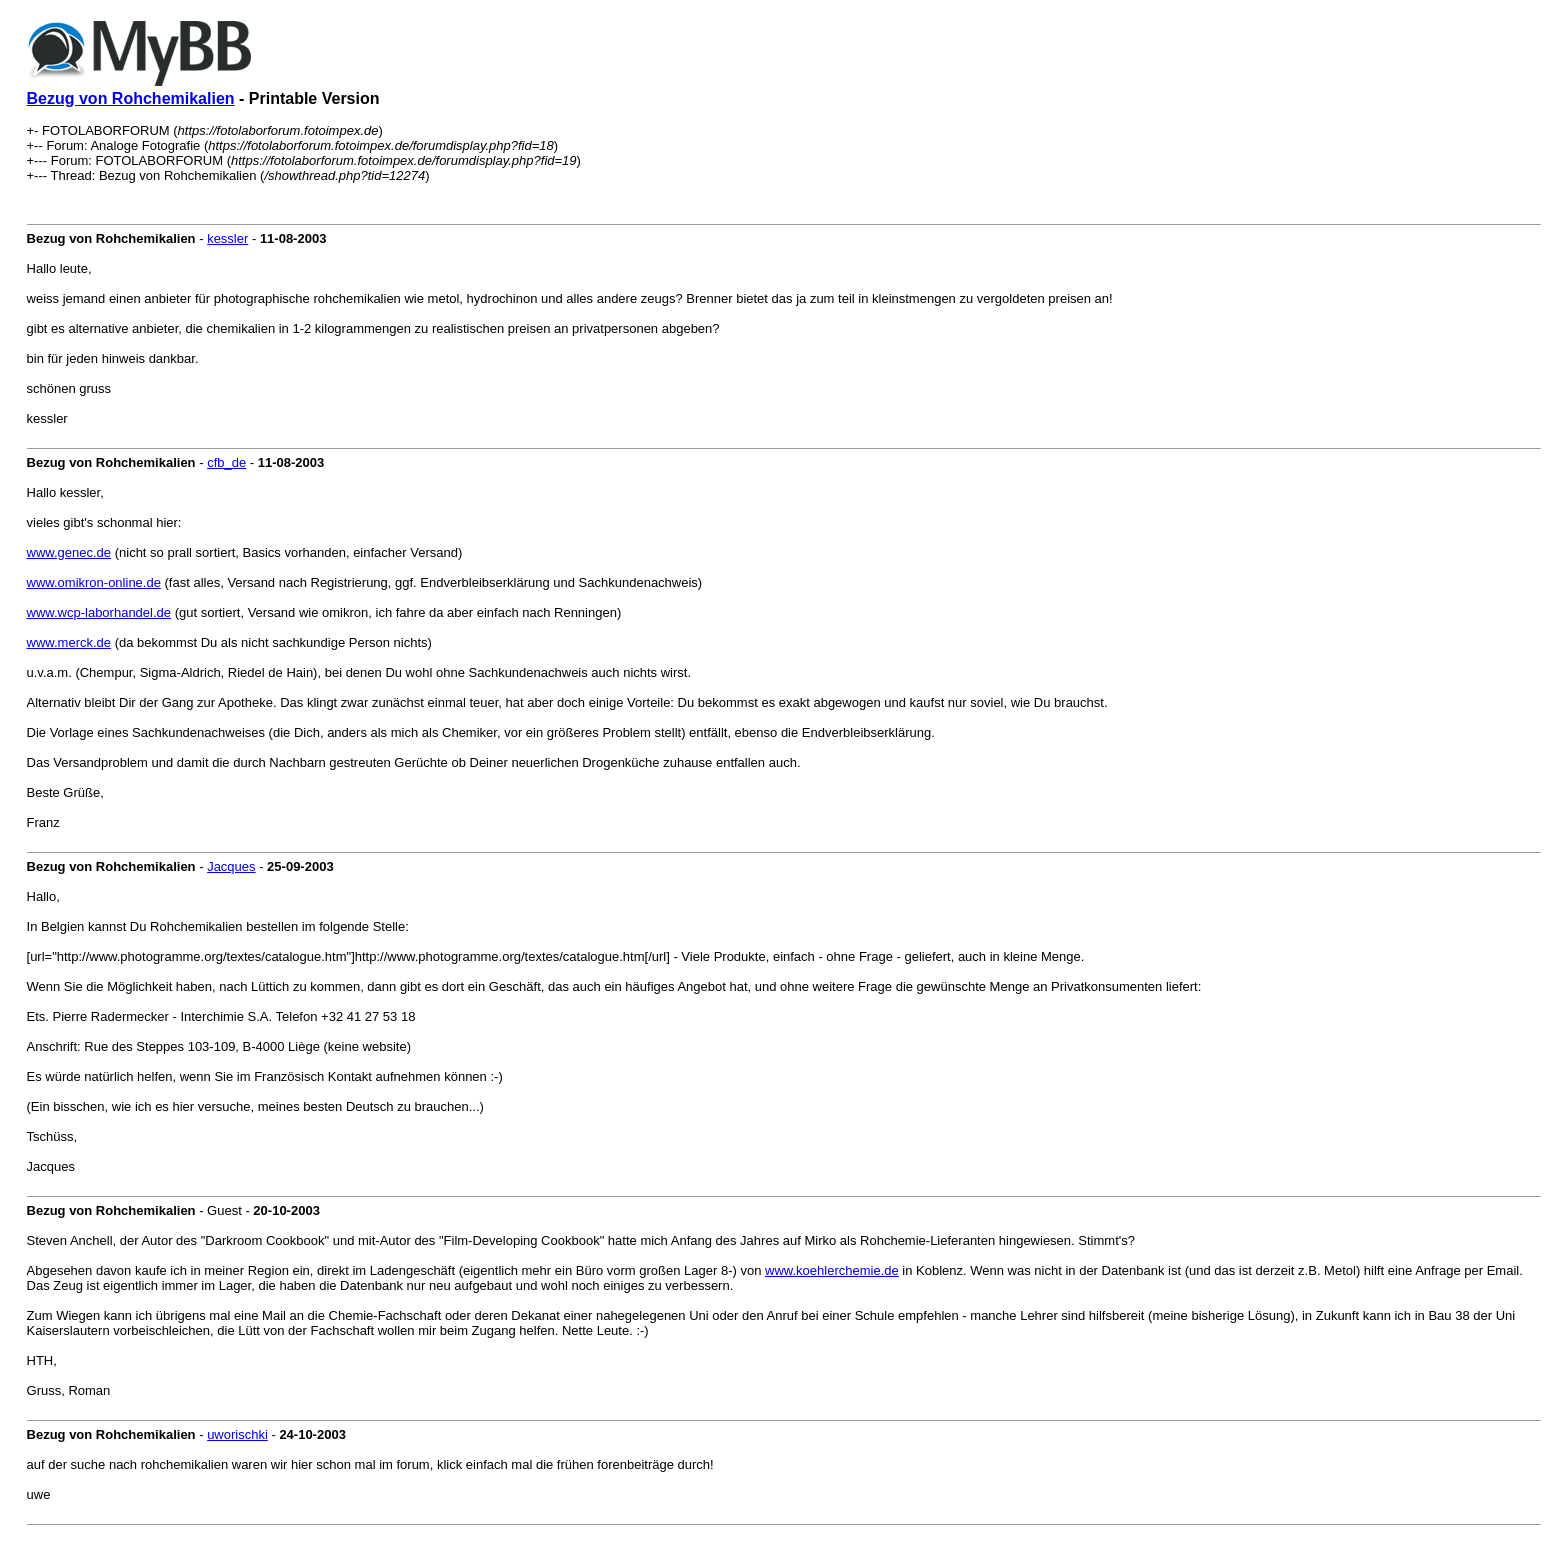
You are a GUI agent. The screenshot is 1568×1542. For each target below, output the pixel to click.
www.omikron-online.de (94, 582)
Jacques (231, 866)
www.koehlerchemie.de (832, 1270)
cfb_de (226, 462)
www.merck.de (69, 642)
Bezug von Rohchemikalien (131, 98)
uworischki (237, 1434)
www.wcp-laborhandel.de (99, 612)
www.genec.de (69, 552)
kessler (227, 238)
